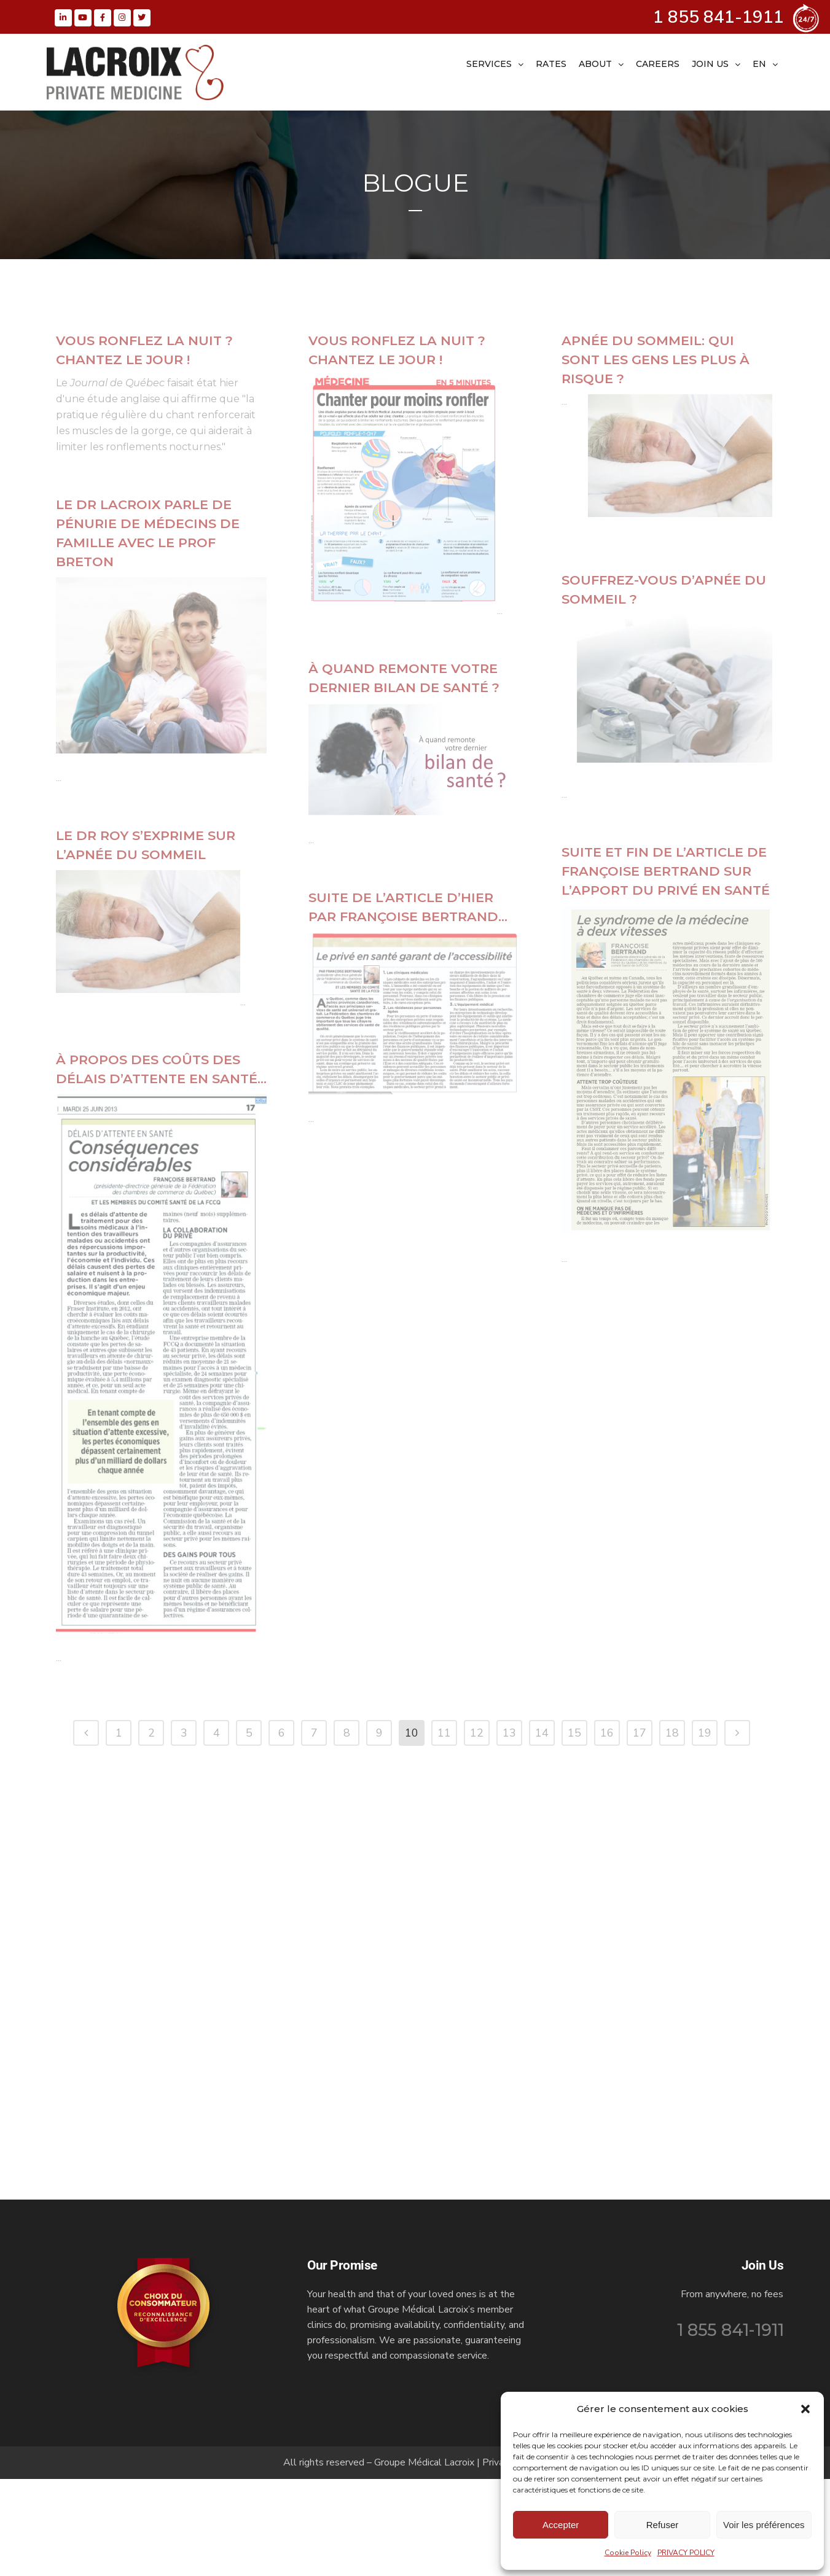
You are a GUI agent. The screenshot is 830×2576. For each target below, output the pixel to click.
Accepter (560, 2525)
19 (704, 2248)
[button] (805, 2409)
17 (639, 2248)
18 (672, 2248)
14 (542, 2248)
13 (509, 2248)
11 (444, 2248)
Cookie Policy (628, 2553)
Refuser (662, 2525)
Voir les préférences (764, 2525)
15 (574, 2248)
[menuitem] (765, 64)
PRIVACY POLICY (686, 2553)
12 (477, 2248)
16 (607, 2248)
